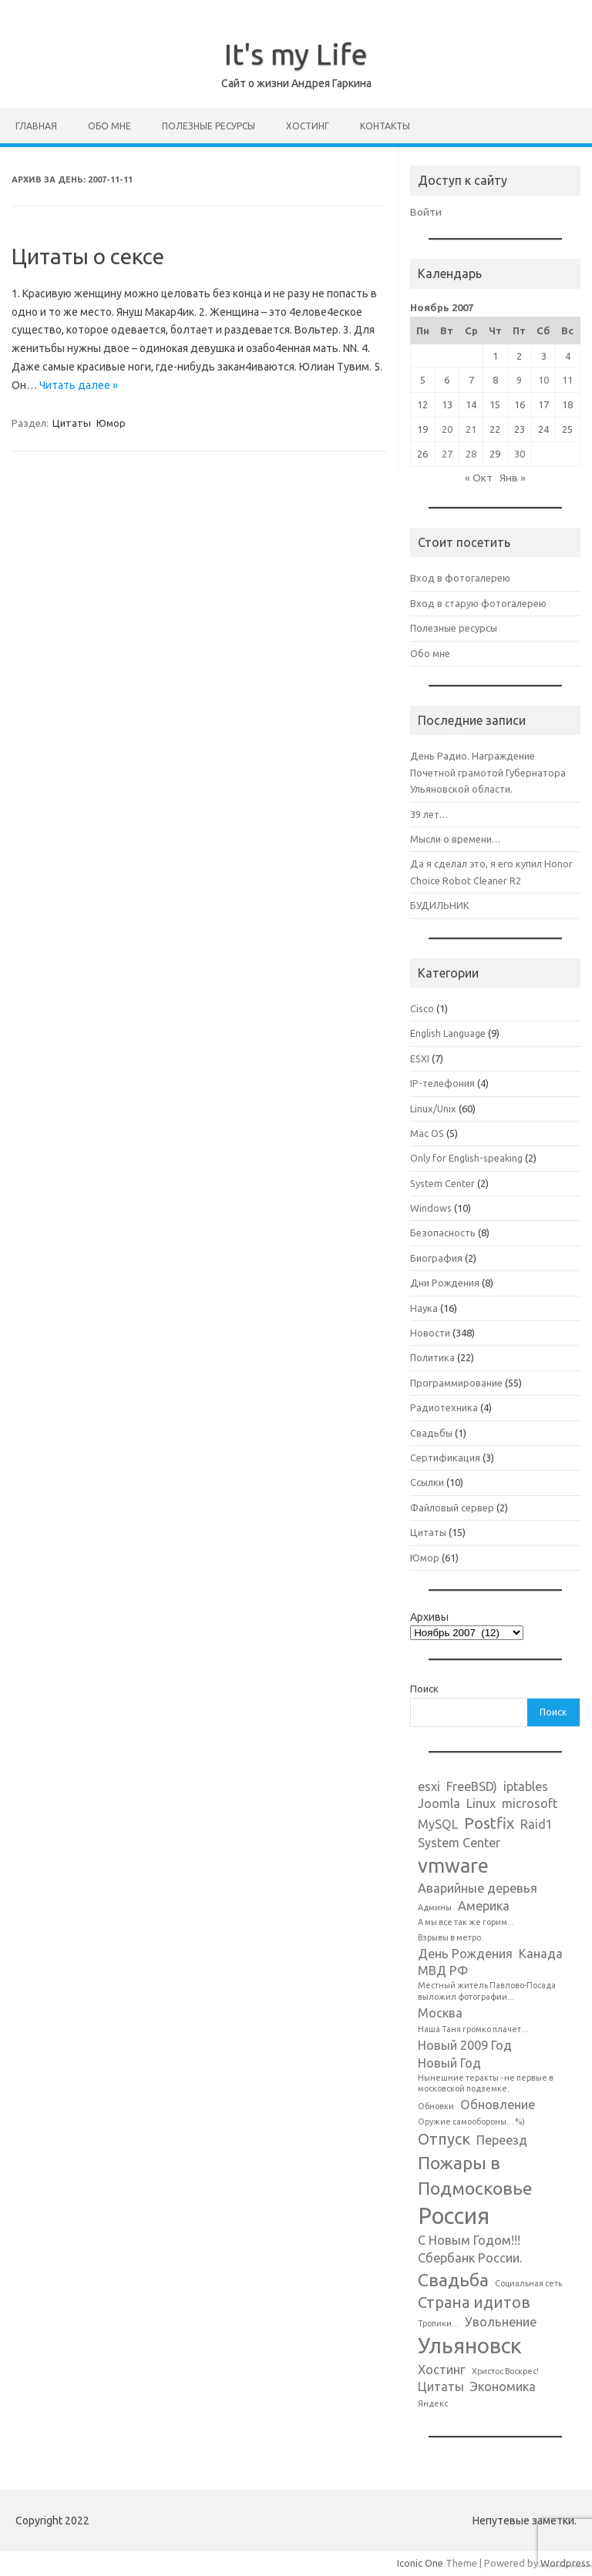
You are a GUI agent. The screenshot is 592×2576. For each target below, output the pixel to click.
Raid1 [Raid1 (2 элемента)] (536, 1824)
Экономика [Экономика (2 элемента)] (503, 2386)
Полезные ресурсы (208, 126)
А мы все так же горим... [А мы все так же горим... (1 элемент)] (466, 1922)
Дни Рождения (444, 1282)
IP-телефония (442, 1083)
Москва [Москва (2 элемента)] (440, 2013)
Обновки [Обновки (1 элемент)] (436, 2106)
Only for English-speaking (466, 1157)
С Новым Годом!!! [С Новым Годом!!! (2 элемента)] (469, 2240)
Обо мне (109, 126)
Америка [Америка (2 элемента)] (484, 1906)
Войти (426, 212)
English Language (448, 1033)
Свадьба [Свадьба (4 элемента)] (453, 2279)
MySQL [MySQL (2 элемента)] (438, 1824)
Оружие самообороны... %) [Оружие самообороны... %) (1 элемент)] (471, 2121)
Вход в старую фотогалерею (478, 603)
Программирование (456, 1382)
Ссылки (427, 1482)
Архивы (429, 1617)
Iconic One (420, 2563)
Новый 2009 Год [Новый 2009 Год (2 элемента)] (465, 2045)
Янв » (513, 477)
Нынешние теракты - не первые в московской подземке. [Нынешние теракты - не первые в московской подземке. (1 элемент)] (485, 2083)
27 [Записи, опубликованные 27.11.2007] (447, 453)
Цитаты (71, 423)
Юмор (111, 423)
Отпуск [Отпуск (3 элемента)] (444, 2139)
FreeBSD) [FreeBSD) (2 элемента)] (471, 1786)
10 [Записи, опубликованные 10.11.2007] (543, 379)
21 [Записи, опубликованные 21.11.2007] (471, 429)
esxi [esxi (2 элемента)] (429, 1786)
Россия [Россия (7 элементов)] (453, 2216)
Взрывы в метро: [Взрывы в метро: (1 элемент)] (450, 1937)
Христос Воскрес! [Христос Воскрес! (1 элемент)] (505, 2371)
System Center (442, 1183)
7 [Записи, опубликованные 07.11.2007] (471, 379)
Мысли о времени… (455, 839)
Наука (424, 1308)
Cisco (422, 1008)
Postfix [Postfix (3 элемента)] (489, 1823)
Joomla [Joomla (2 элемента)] (439, 1803)
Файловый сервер (452, 1507)
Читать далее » (78, 385)
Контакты (385, 126)
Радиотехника (444, 1407)
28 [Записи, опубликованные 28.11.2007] (471, 453)
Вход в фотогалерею (460, 577)
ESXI (419, 1058)
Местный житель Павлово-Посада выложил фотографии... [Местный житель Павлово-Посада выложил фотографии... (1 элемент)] (487, 1991)
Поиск (424, 1688)
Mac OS (427, 1133)
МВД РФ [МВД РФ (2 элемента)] (443, 1970)
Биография (436, 1258)
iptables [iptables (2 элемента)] (525, 1786)
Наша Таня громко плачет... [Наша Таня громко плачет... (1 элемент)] (473, 2029)
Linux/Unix (433, 1108)
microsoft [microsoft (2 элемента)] (529, 1803)
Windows (431, 1207)
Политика (432, 1357)
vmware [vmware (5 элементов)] (453, 1865)
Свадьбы (431, 1432)
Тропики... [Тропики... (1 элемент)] (438, 2323)
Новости (430, 1332)
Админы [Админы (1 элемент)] (435, 1907)
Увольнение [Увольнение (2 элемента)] (500, 2322)
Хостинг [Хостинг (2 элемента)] (442, 2369)
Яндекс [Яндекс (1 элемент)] (433, 2403)
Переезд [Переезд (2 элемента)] (501, 2140)
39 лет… (429, 814)
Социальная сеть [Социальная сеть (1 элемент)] (528, 2283)
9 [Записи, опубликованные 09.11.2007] (519, 379)
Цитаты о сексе (88, 256)
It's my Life (296, 54)
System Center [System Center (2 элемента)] (459, 1843)
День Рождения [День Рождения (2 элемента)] (465, 1954)
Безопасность (443, 1232)
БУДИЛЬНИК (439, 905)
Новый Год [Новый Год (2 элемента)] (449, 2063)
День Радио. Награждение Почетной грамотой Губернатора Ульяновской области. (488, 772)
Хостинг (307, 126)
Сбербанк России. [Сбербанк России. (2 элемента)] (470, 2258)
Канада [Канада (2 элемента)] (541, 1954)
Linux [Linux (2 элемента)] (481, 1803)
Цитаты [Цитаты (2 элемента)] (441, 2386)
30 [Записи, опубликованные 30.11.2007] (519, 453)
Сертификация (445, 1457)
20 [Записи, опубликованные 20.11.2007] (447, 429)
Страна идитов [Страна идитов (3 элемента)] (474, 2302)
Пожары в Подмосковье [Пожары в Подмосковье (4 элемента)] (475, 2174)
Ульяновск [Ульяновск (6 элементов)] (470, 2345)
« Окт (479, 477)
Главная (36, 126)
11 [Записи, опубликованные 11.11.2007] (567, 379)
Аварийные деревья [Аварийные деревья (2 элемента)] (477, 1888)
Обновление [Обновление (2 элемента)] (497, 2104)
